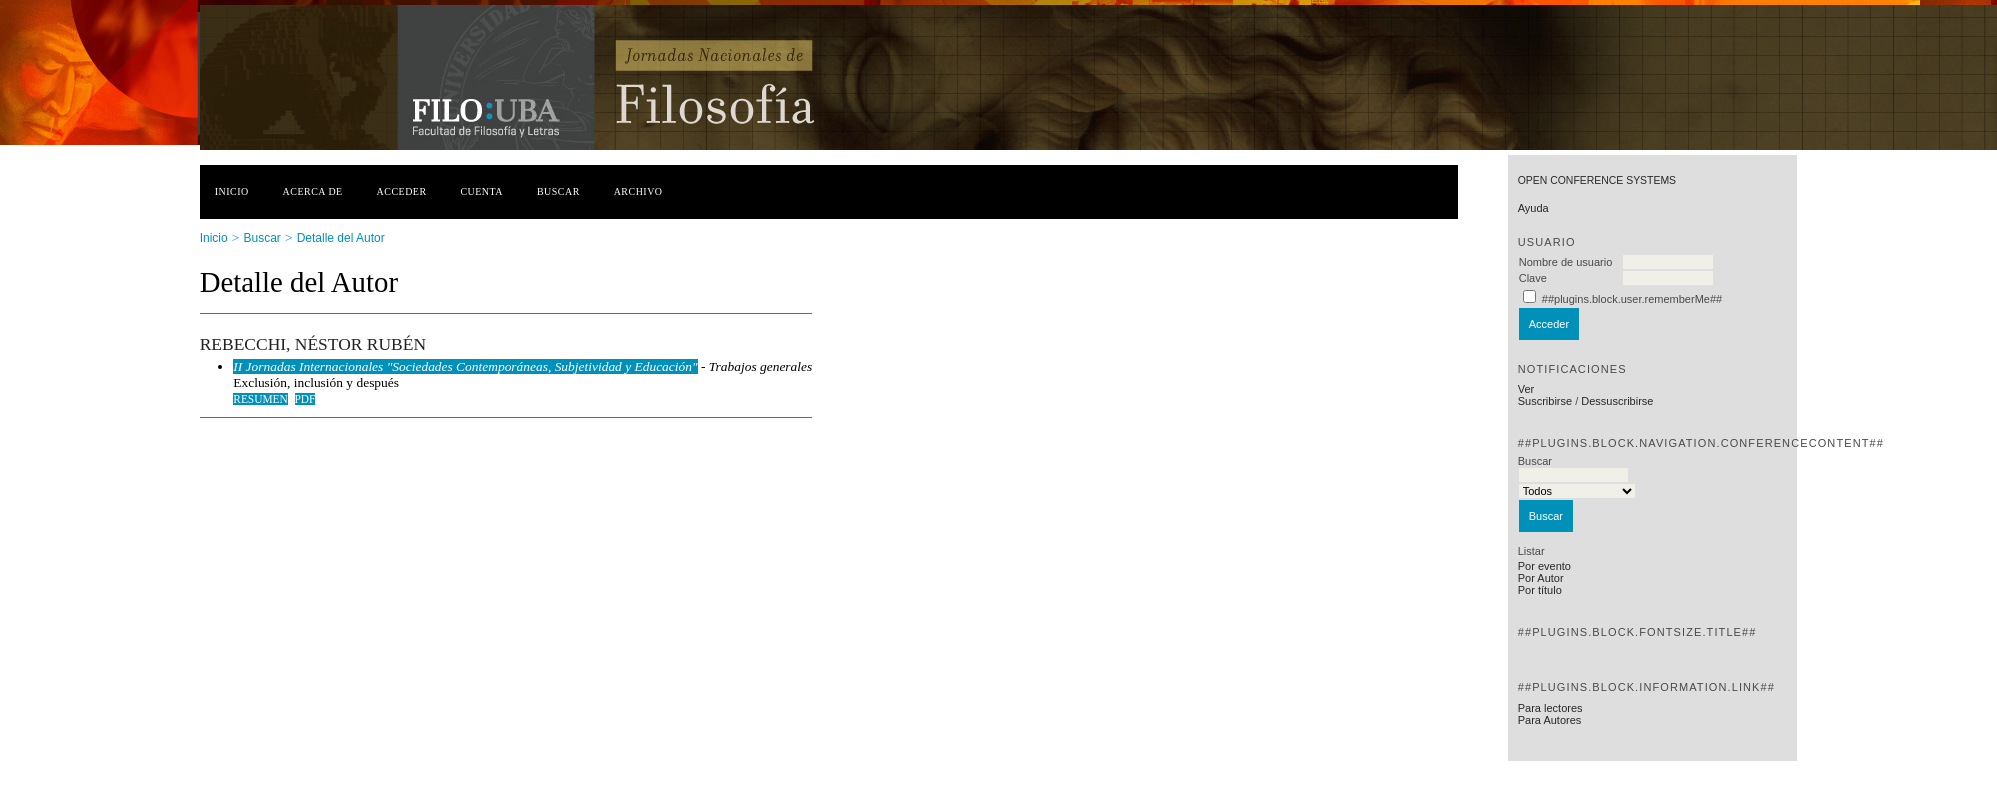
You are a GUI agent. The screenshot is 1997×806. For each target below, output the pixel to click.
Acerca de (313, 191)
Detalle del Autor (341, 238)
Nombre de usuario (1566, 262)
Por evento (1544, 566)
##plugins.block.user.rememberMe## (1632, 299)
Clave (1533, 278)
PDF (305, 399)
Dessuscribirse (1617, 401)
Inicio (232, 191)
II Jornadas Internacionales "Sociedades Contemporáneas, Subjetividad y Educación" (465, 366)
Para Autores (1550, 720)
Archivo (638, 191)
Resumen (260, 399)
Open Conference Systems (1597, 180)
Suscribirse (1545, 401)
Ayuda (1533, 208)
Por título (1540, 590)
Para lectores (1550, 708)
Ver (1526, 389)
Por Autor (1541, 578)
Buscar (558, 191)
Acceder (402, 191)
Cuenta (481, 191)
